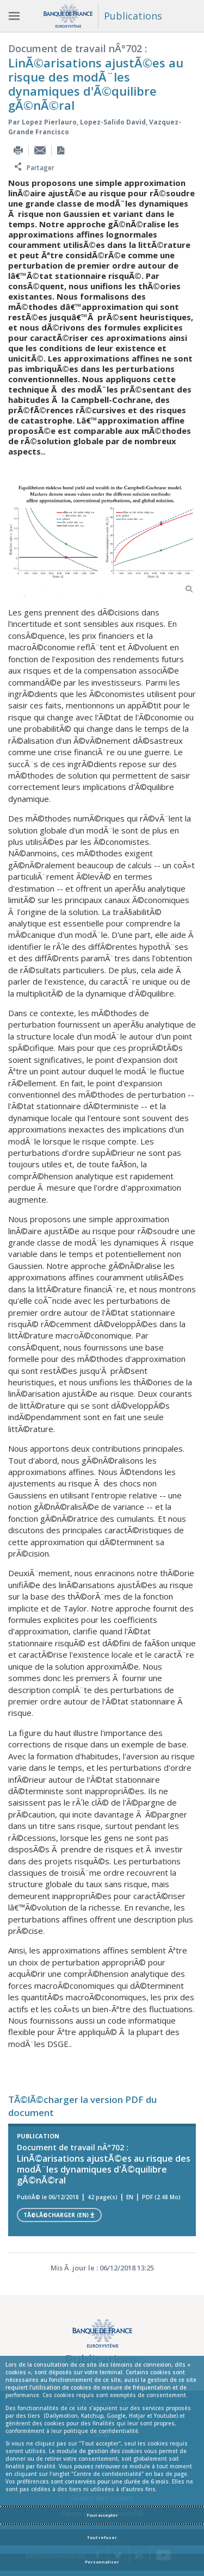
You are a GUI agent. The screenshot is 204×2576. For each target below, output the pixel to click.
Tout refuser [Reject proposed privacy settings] (102, 2537)
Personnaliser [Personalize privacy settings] (102, 2562)
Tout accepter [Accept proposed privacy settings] (102, 2515)
